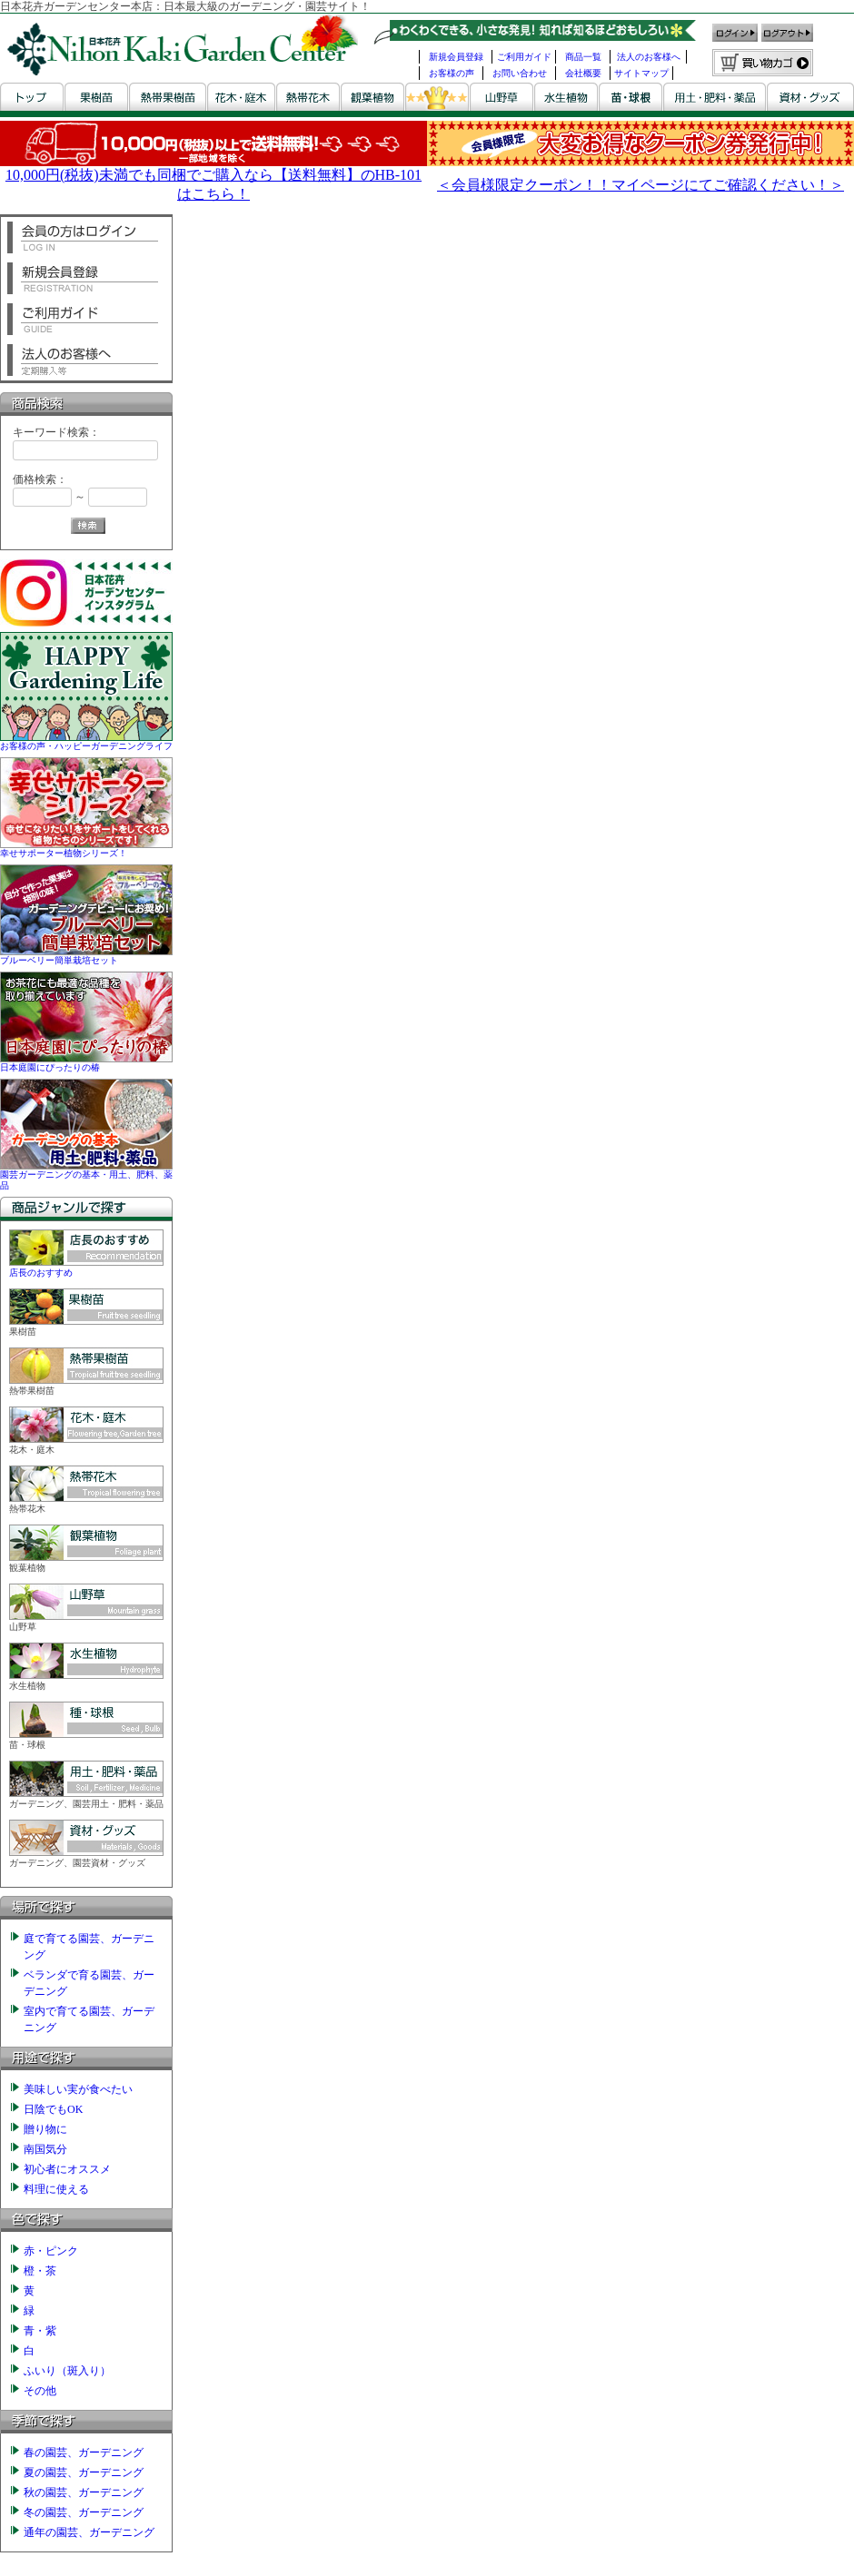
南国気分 (45, 2149)
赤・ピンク (51, 2251)
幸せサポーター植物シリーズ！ (86, 847)
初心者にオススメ (67, 2169)
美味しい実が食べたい (78, 2089)
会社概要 (583, 73)
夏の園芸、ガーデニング (84, 2472)
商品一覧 (583, 57)
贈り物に (45, 2129)
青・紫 (40, 2330)
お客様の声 (451, 73)
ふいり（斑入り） (67, 2370)
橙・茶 (40, 2271)
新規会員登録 (456, 57)
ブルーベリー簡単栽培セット (86, 954)
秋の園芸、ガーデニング (84, 2492)
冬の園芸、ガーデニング (84, 2512)
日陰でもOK (53, 2109)
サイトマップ (641, 73)
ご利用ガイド (524, 57)
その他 (40, 2390)
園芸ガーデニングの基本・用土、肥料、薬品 (86, 1174)
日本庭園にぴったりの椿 (86, 1061)
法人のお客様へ (648, 57)
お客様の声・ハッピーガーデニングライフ (86, 740)
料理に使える (56, 2189)
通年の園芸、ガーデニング (89, 2532)
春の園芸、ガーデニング (84, 2452)
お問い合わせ (519, 73)
